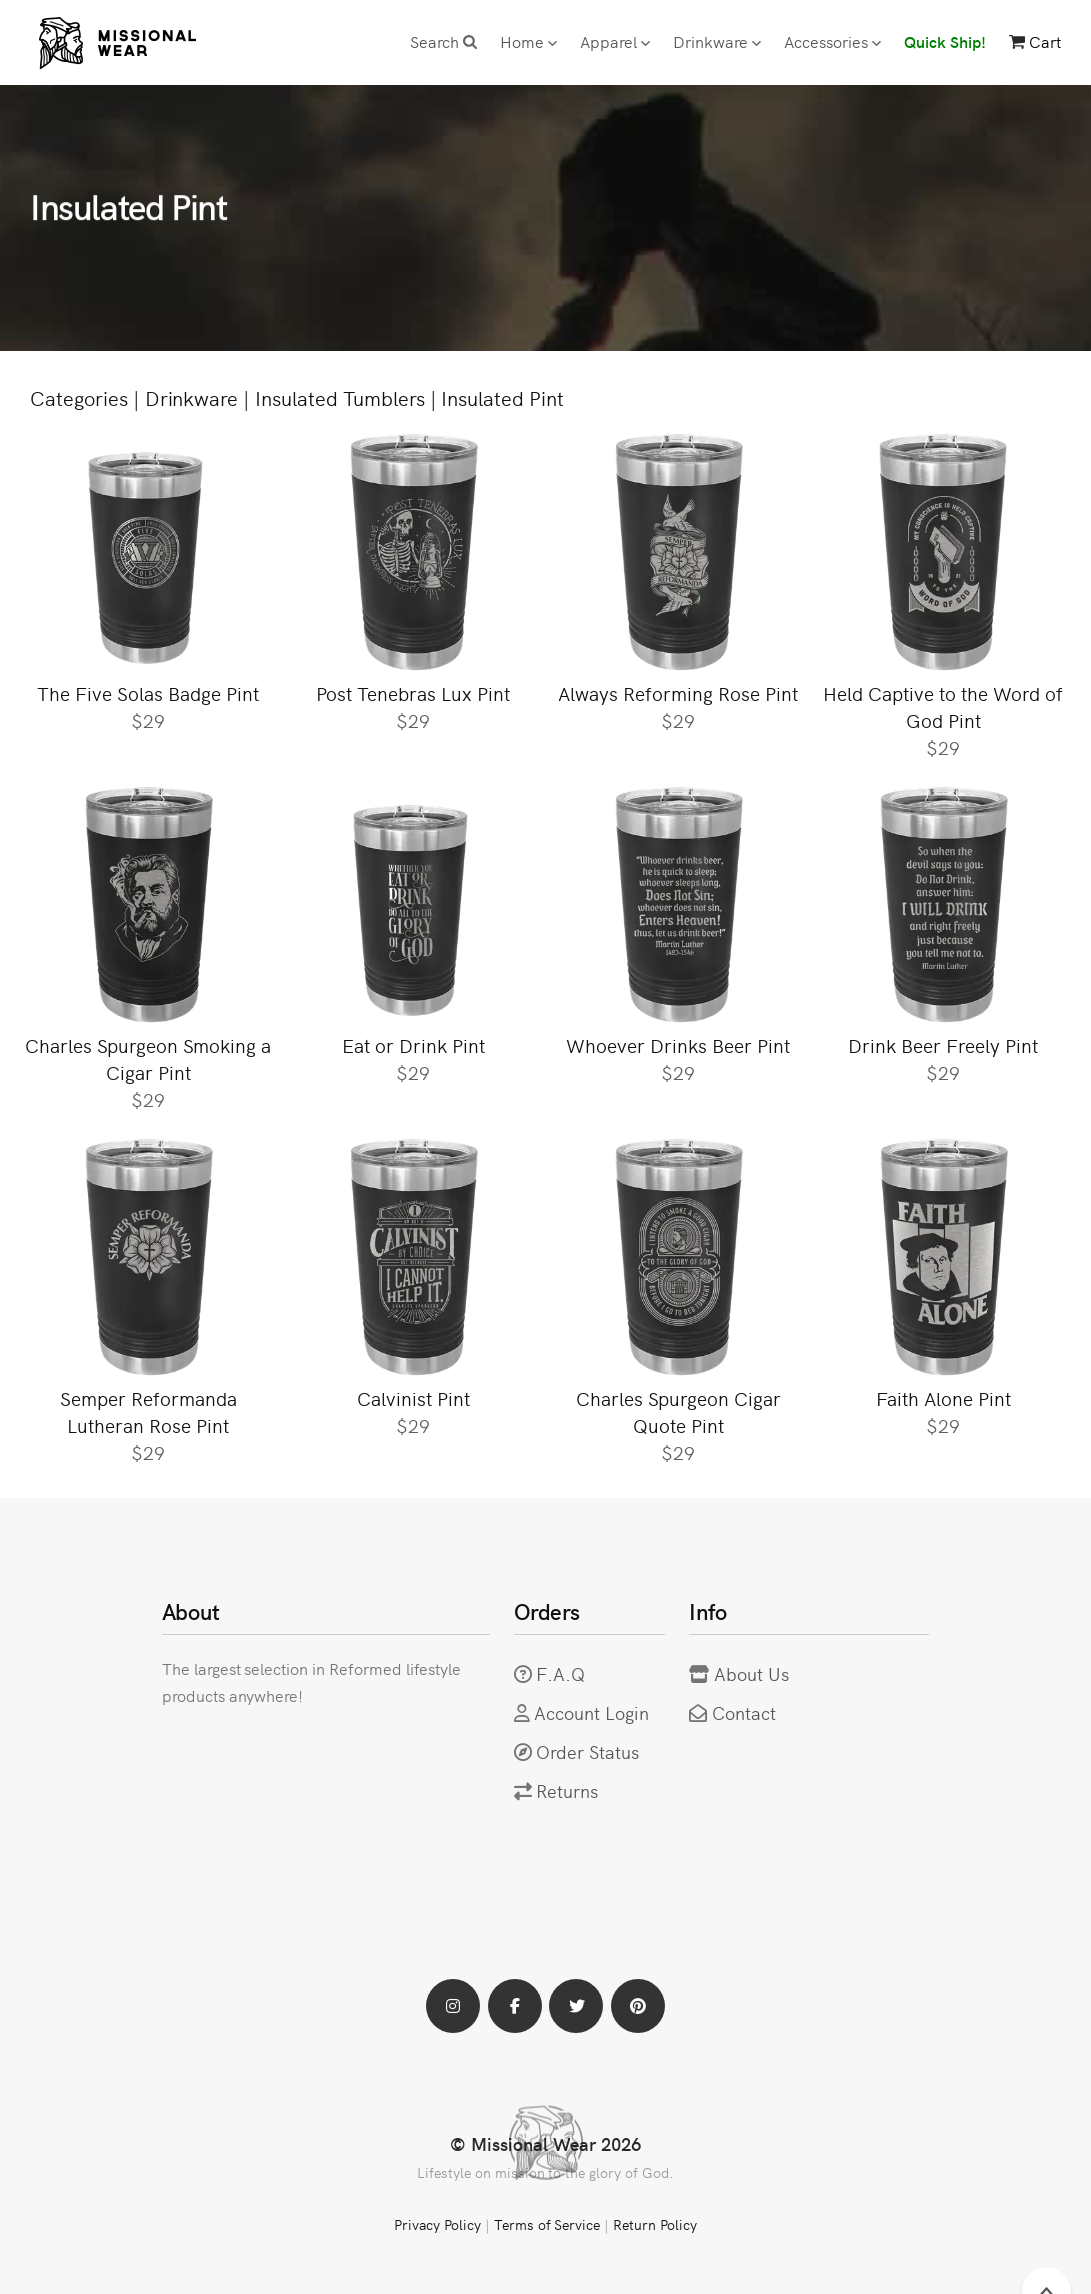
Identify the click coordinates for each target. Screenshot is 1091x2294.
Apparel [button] (615, 41)
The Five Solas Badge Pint (148, 692)
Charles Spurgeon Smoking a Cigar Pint (148, 1058)
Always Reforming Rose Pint (678, 692)
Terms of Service (547, 2224)
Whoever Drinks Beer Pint (678, 1044)
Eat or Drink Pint (413, 1044)
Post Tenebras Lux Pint (413, 692)
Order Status (587, 1751)
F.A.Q (560, 1673)
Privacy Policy (437, 2224)
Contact (744, 1712)
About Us (751, 1673)
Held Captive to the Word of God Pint (943, 706)
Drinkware (192, 397)
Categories (79, 397)
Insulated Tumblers (339, 397)
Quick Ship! (945, 41)
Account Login (591, 1712)
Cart (1035, 41)
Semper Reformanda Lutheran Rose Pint (148, 1411)
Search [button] (443, 41)
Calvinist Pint (413, 1397)
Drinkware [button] (717, 41)
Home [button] (528, 41)
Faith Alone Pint (943, 1397)
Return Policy (655, 2224)
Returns (567, 1790)
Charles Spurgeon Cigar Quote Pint (678, 1411)
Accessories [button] (832, 41)
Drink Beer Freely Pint (943, 1044)
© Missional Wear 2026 (545, 2143)
